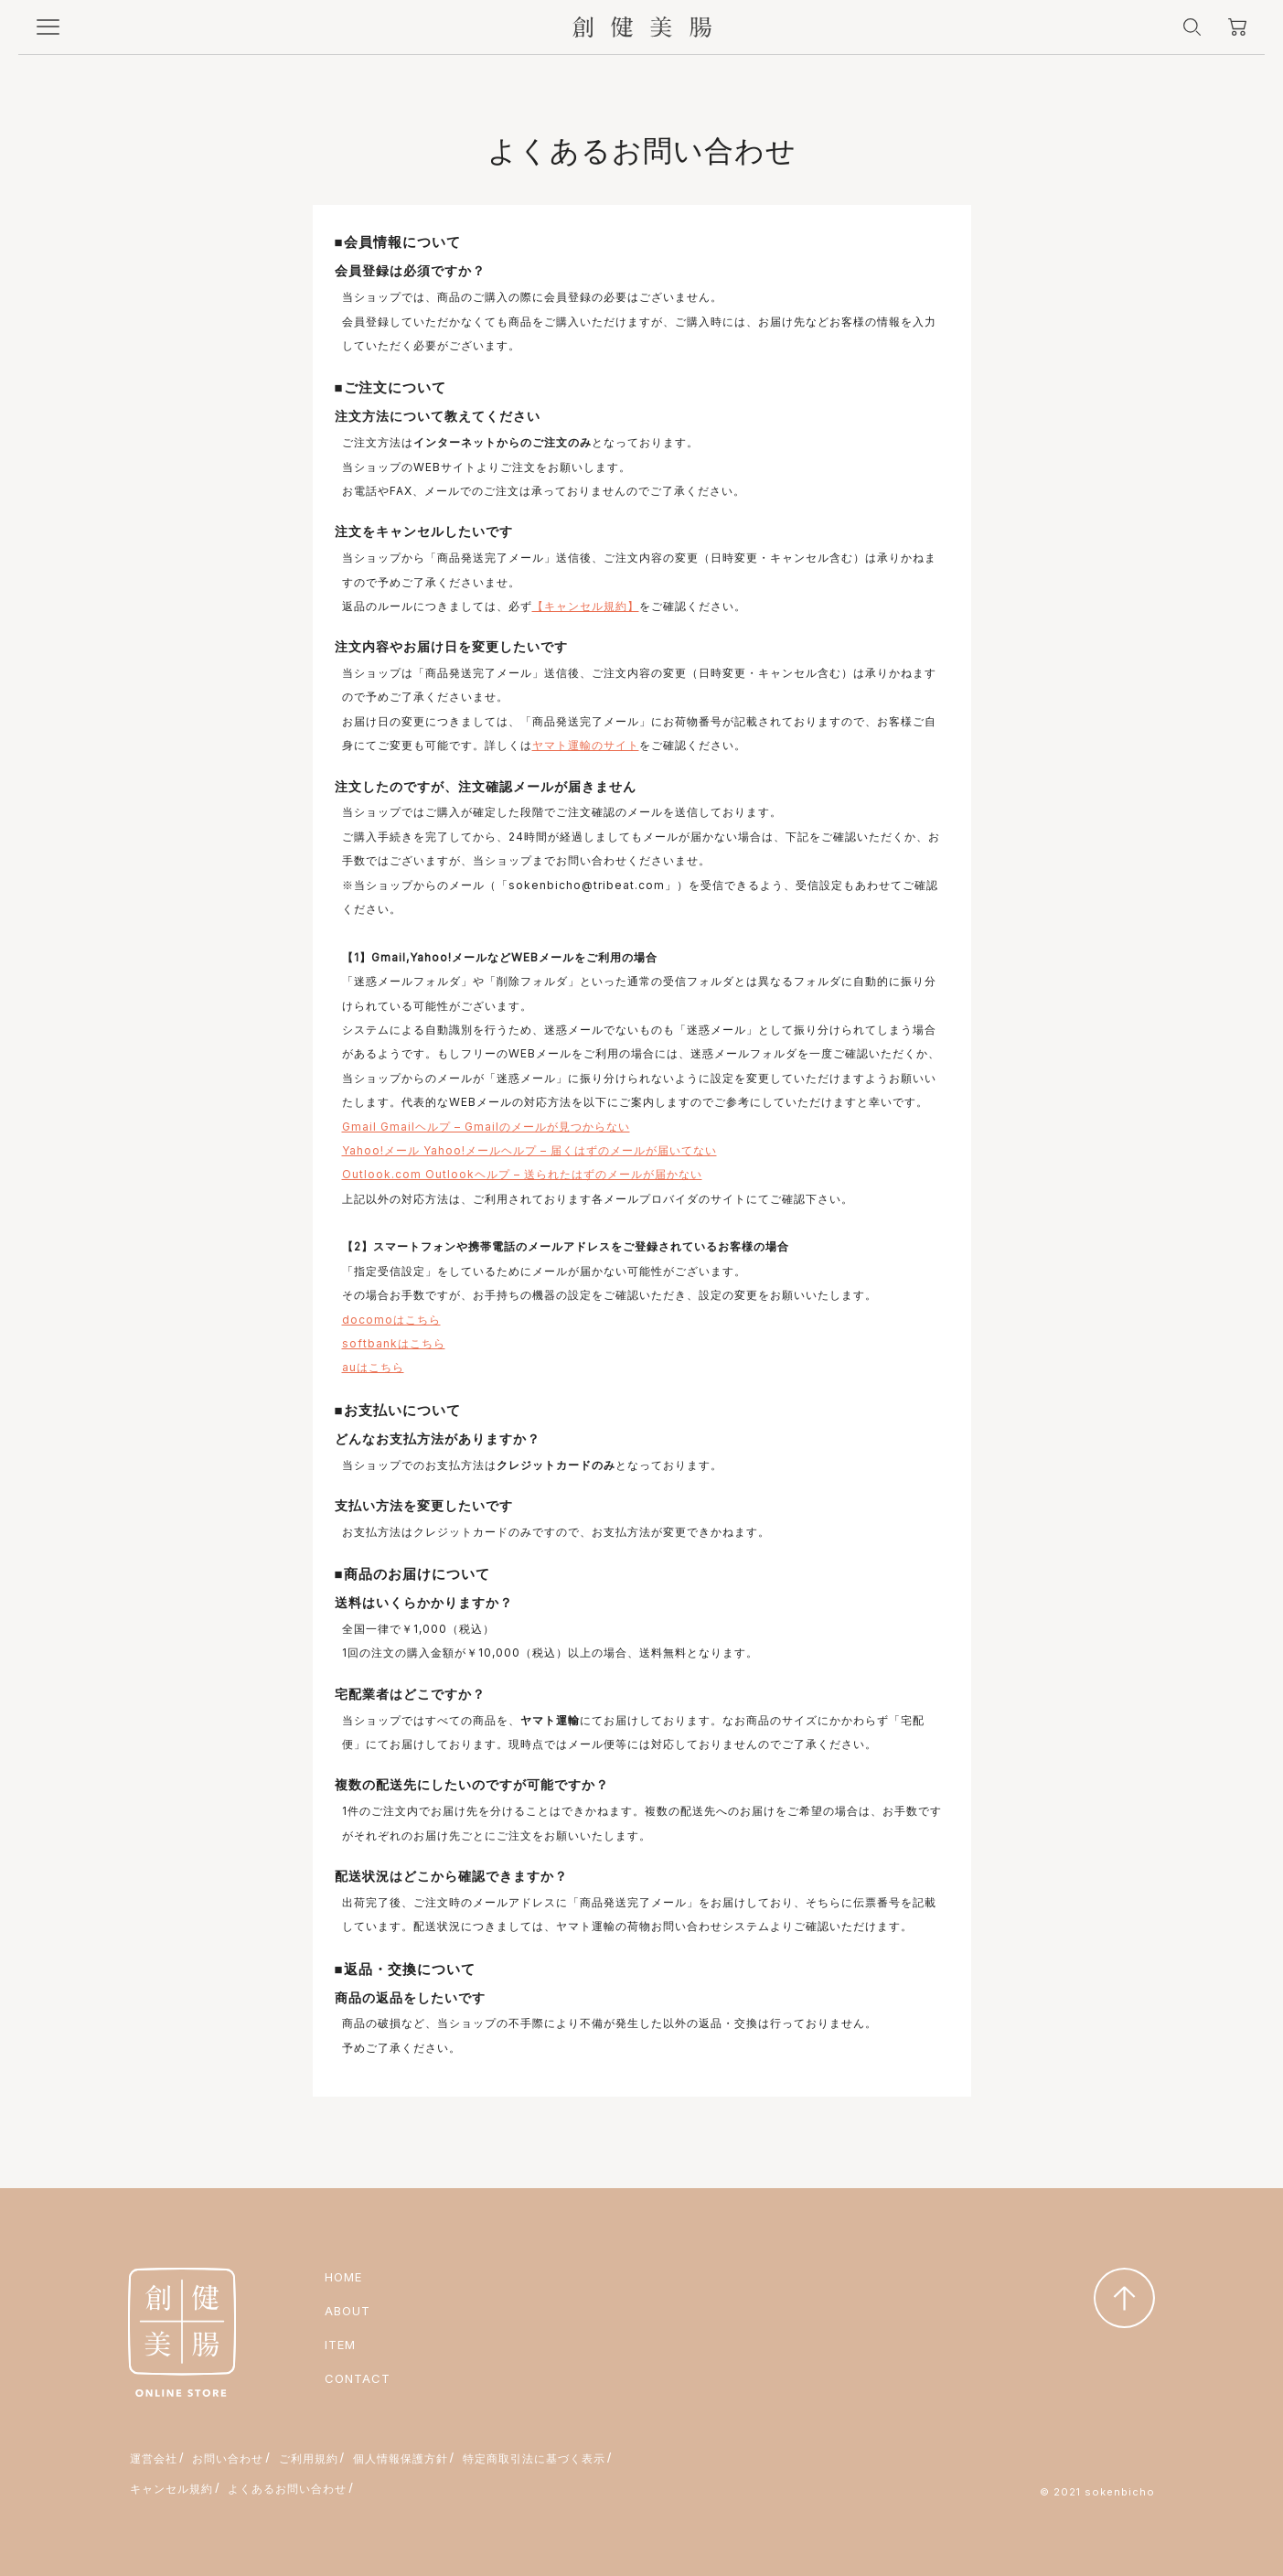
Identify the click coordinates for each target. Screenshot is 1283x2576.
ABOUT (347, 2310)
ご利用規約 (308, 2458)
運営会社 (153, 2458)
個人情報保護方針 (400, 2458)
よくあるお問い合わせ (287, 2489)
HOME (343, 2277)
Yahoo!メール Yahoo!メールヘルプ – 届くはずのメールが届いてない (529, 1150)
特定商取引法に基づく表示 (534, 2458)
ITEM (340, 2344)
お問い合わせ (227, 2458)
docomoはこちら (391, 1319)
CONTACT (357, 2378)
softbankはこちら (393, 1343)
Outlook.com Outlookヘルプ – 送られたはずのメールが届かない (522, 1174)
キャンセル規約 (171, 2489)
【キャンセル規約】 (585, 606)
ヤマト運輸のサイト (585, 745)
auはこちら (373, 1367)
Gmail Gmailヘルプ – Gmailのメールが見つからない (486, 1126)
